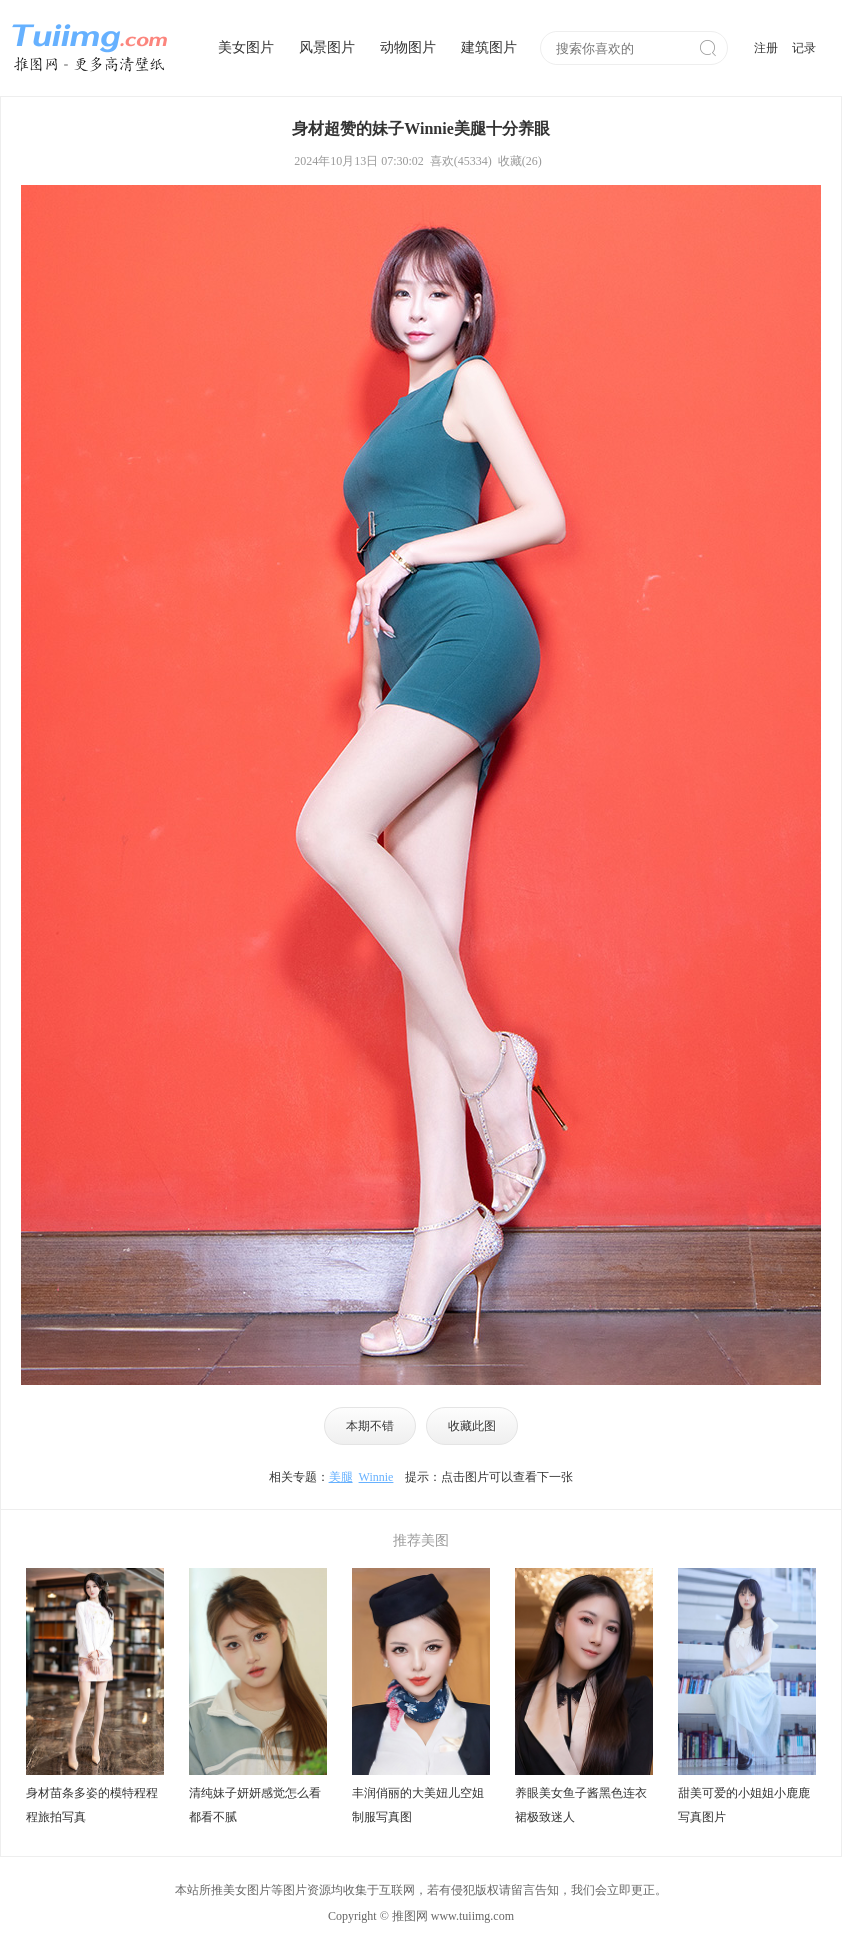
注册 (766, 48)
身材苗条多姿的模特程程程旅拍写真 (92, 1805)
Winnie (376, 1477)
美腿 (341, 1477)
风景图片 (327, 47)
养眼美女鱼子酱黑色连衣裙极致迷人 (581, 1805)
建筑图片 (489, 47)
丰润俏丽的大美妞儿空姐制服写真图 (418, 1805)
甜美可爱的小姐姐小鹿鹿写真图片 (744, 1805)
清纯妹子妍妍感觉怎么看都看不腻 (255, 1805)
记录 (804, 48)
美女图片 (246, 47)
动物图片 (408, 47)
